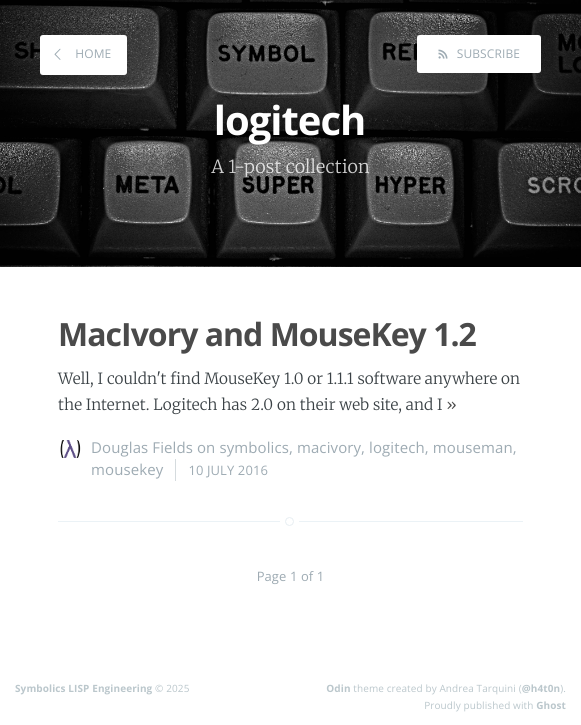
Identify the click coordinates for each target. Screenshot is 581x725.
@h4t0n (541, 688)
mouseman (473, 448)
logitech (397, 448)
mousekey (127, 470)
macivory (329, 448)
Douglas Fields (142, 448)
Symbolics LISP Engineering (83, 688)
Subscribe (486, 53)
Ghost (551, 705)
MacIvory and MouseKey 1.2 (267, 334)
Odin (338, 688)
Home (91, 53)
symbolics (254, 448)
